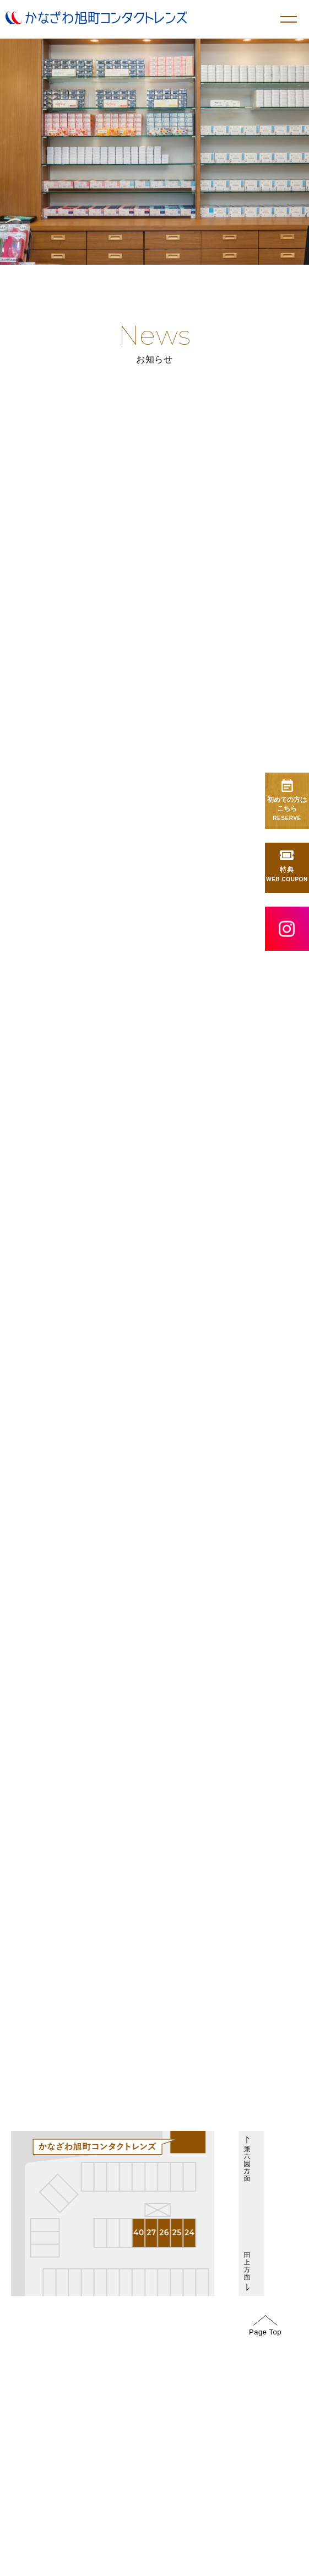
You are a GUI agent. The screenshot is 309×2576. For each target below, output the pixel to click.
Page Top (265, 2326)
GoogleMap (188, 1734)
